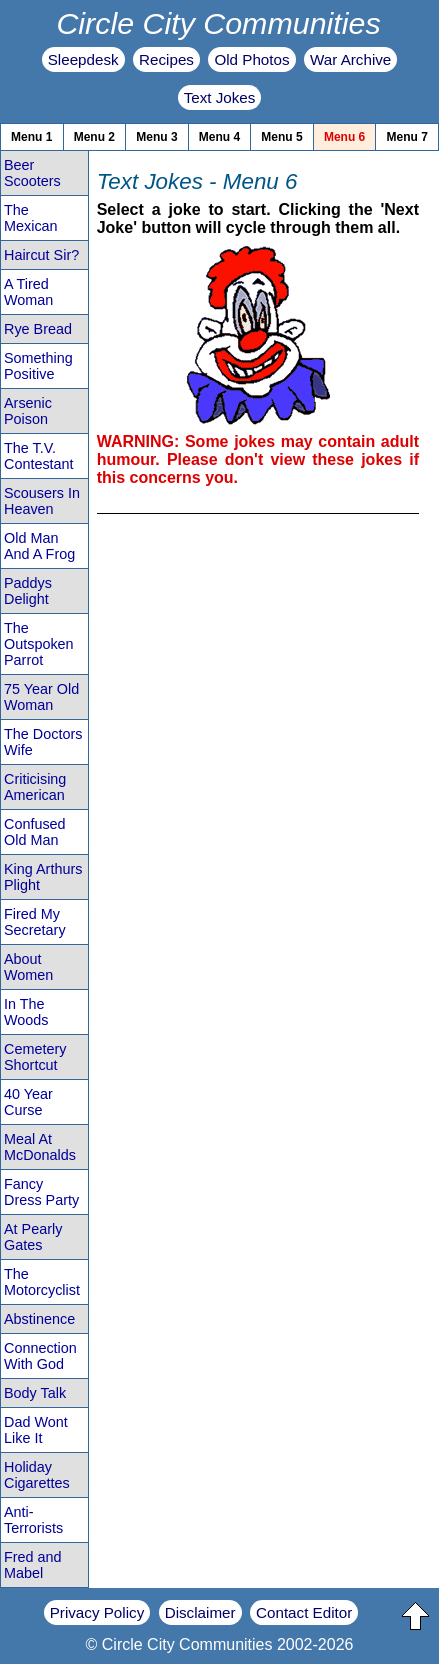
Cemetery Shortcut (35, 1057)
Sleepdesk (83, 59)
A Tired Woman (28, 292)
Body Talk (35, 1393)
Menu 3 (156, 137)
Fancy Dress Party (41, 1192)
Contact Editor (304, 1612)
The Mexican (31, 218)
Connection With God (40, 1356)
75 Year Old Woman (41, 697)
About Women (28, 967)
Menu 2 (94, 137)
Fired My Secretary (35, 922)
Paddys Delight (28, 591)
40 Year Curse (28, 1102)
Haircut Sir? (41, 255)
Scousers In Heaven (42, 501)
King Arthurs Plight (43, 877)
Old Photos (251, 59)
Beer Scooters (32, 173)
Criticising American (35, 787)
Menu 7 (407, 137)
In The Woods (26, 1012)
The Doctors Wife (43, 742)
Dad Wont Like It (36, 1430)
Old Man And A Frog (39, 546)
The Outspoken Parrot (39, 644)
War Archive (350, 59)
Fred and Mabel (33, 1565)
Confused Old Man (35, 832)
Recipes (166, 59)
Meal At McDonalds (40, 1147)
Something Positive (38, 366)
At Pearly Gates (33, 1237)
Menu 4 (219, 137)
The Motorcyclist (42, 1282)
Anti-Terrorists (33, 1520)
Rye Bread (38, 329)
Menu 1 (31, 137)
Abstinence (39, 1319)
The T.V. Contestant (39, 456)
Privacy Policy (97, 1612)
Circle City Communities (218, 23)
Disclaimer (200, 1612)
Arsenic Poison (28, 411)
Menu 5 (281, 137)
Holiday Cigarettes (37, 1475)
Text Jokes (220, 97)
